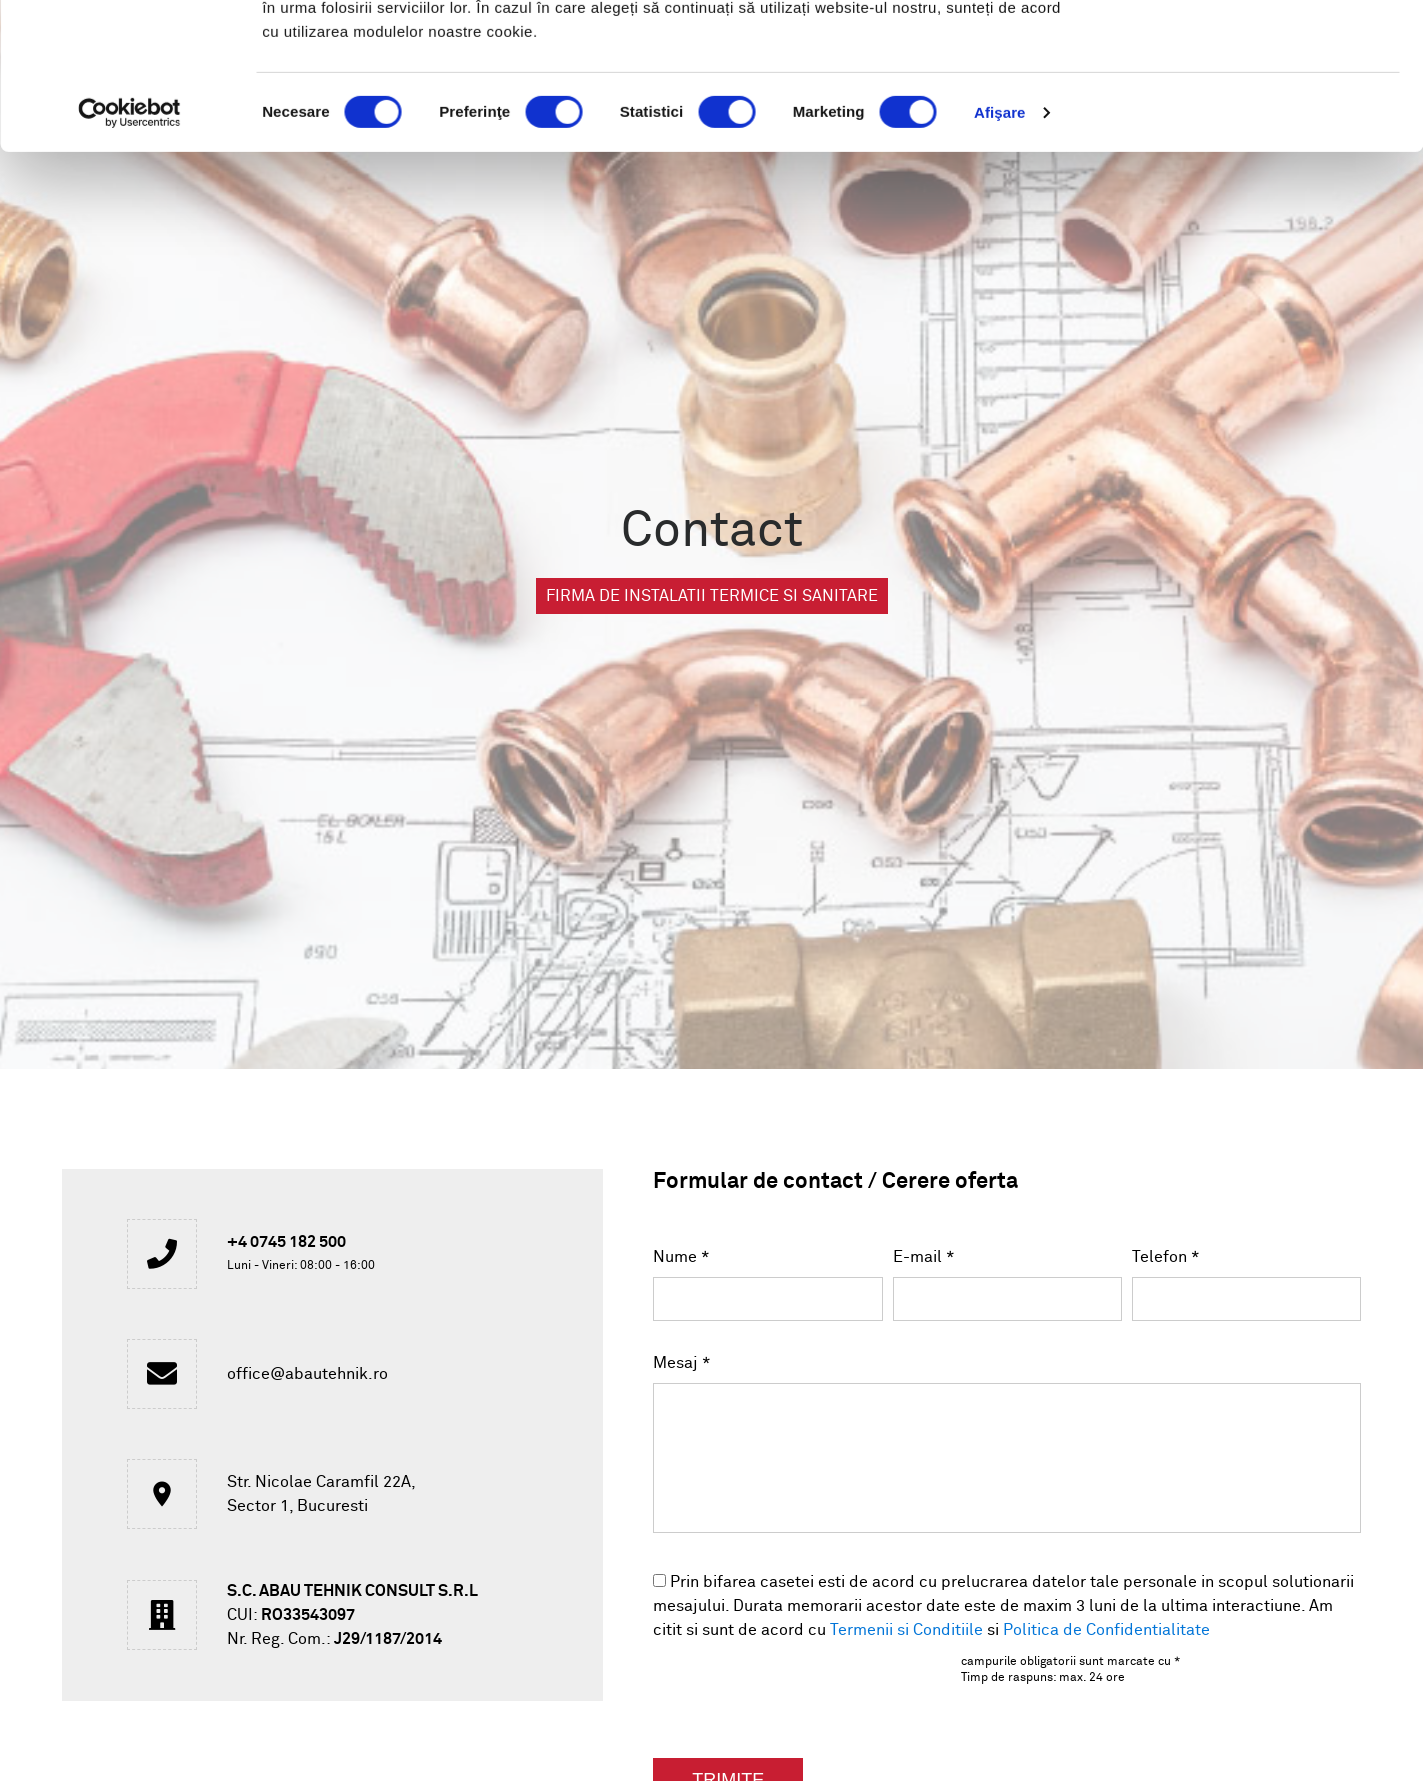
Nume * (681, 1257)
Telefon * (1166, 1257)
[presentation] (775, 1689)
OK (1256, 52)
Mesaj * (682, 1363)
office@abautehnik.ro (307, 1374)
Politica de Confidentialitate (1106, 1630)
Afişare (1000, 249)
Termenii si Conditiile (906, 1630)
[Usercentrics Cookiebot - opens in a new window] (129, 250)
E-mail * (924, 1257)
